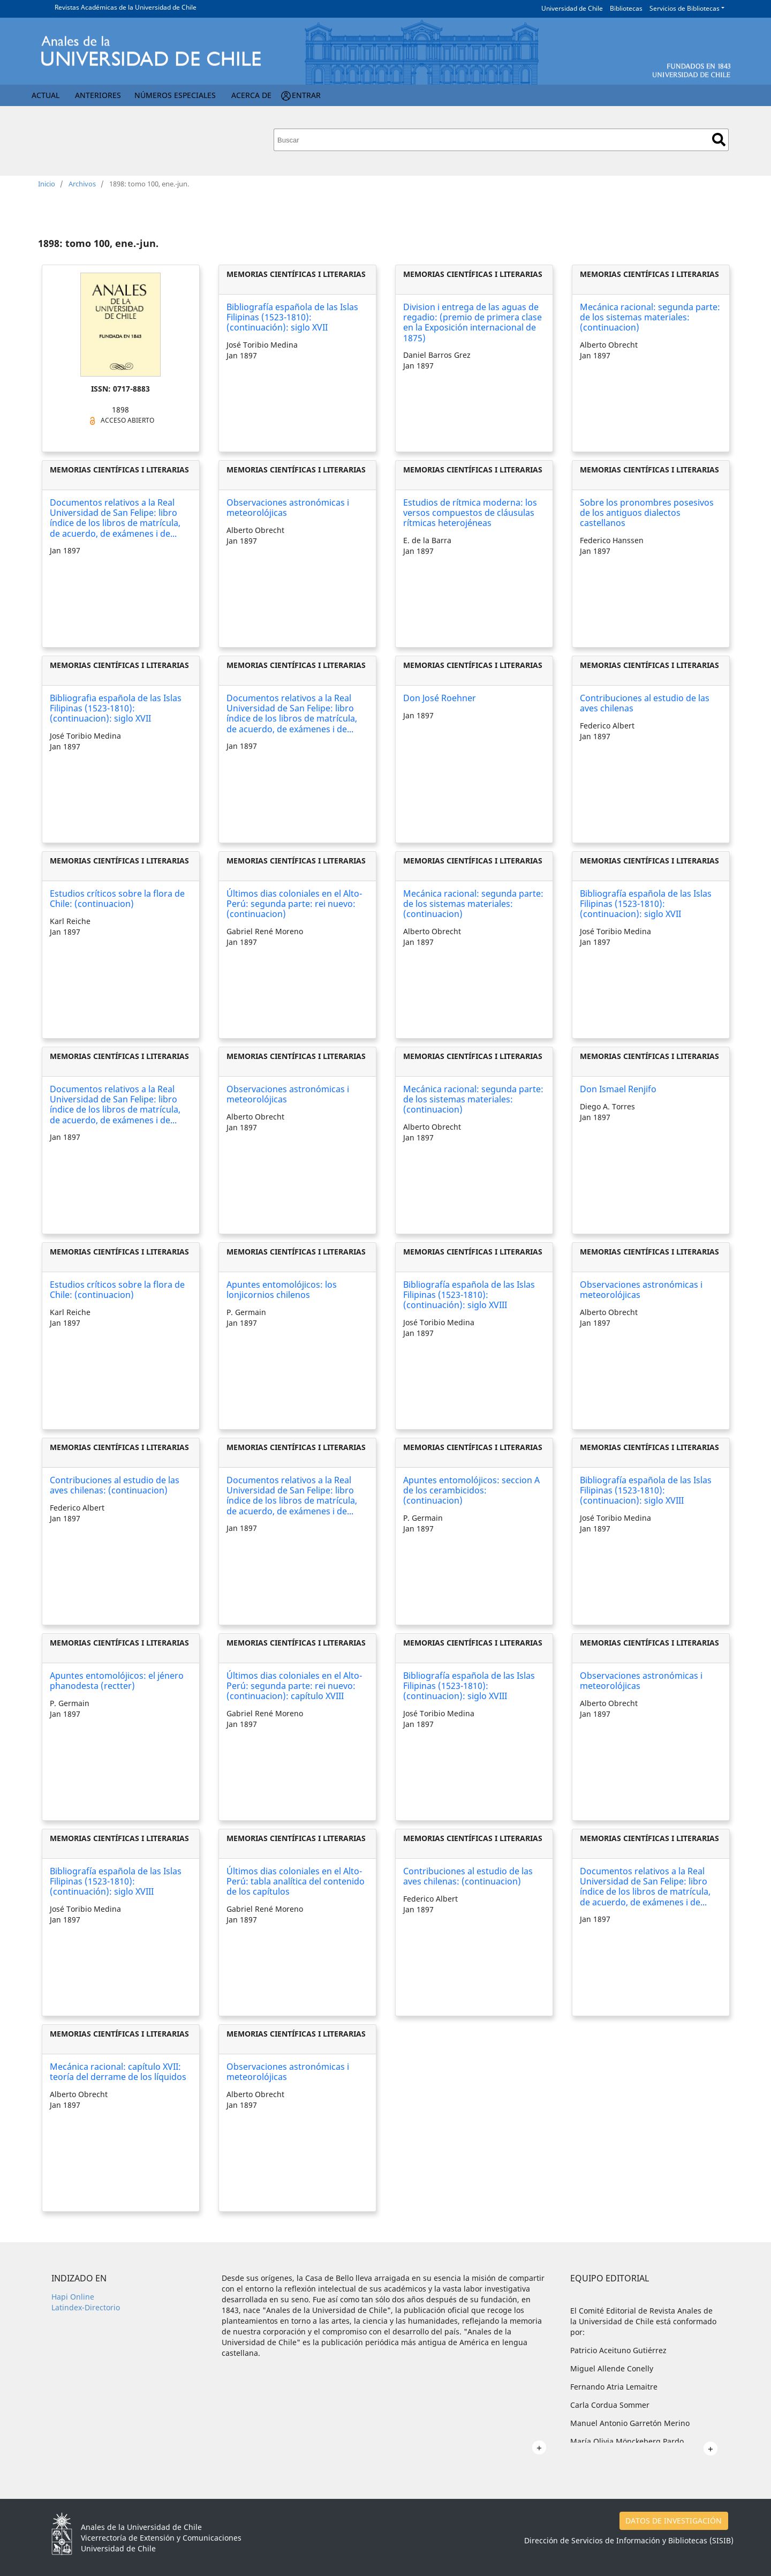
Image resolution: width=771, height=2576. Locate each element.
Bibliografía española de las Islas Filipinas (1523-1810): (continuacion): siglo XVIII (646, 1490)
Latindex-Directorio (85, 2307)
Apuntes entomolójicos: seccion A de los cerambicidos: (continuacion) (471, 1490)
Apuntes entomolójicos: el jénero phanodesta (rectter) (117, 1681)
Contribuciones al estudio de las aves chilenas (644, 703)
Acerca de (251, 95)
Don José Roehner (439, 698)
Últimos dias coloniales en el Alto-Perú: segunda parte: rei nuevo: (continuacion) (294, 904)
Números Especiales (175, 95)
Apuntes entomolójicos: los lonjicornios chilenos (281, 1290)
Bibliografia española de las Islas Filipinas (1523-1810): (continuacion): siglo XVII (116, 708)
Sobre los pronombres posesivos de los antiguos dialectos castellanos (647, 513)
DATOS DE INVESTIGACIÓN (673, 2520)
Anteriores (98, 95)
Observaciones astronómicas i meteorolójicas (287, 508)
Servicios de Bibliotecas (684, 8)
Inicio (46, 184)
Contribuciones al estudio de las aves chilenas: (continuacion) (114, 1485)
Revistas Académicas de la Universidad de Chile (125, 7)
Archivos (82, 184)
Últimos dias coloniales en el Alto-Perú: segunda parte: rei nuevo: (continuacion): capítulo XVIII (294, 1686)
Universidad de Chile (572, 8)
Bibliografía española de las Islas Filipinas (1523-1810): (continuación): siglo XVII (292, 317)
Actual (45, 95)
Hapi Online (72, 2297)
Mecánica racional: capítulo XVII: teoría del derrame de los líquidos (118, 2072)
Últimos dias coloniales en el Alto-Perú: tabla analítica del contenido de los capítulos (295, 1881)
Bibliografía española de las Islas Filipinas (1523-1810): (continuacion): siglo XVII (646, 904)
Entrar (306, 95)
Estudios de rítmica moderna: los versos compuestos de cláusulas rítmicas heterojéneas (470, 513)
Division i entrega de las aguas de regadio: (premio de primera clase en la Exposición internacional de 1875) (472, 322)
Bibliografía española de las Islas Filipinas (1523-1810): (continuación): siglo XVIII (469, 1295)
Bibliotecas (626, 8)
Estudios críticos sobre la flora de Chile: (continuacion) (117, 899)
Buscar (718, 139)
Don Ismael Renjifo (618, 1089)
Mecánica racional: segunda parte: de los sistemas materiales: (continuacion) (650, 317)
